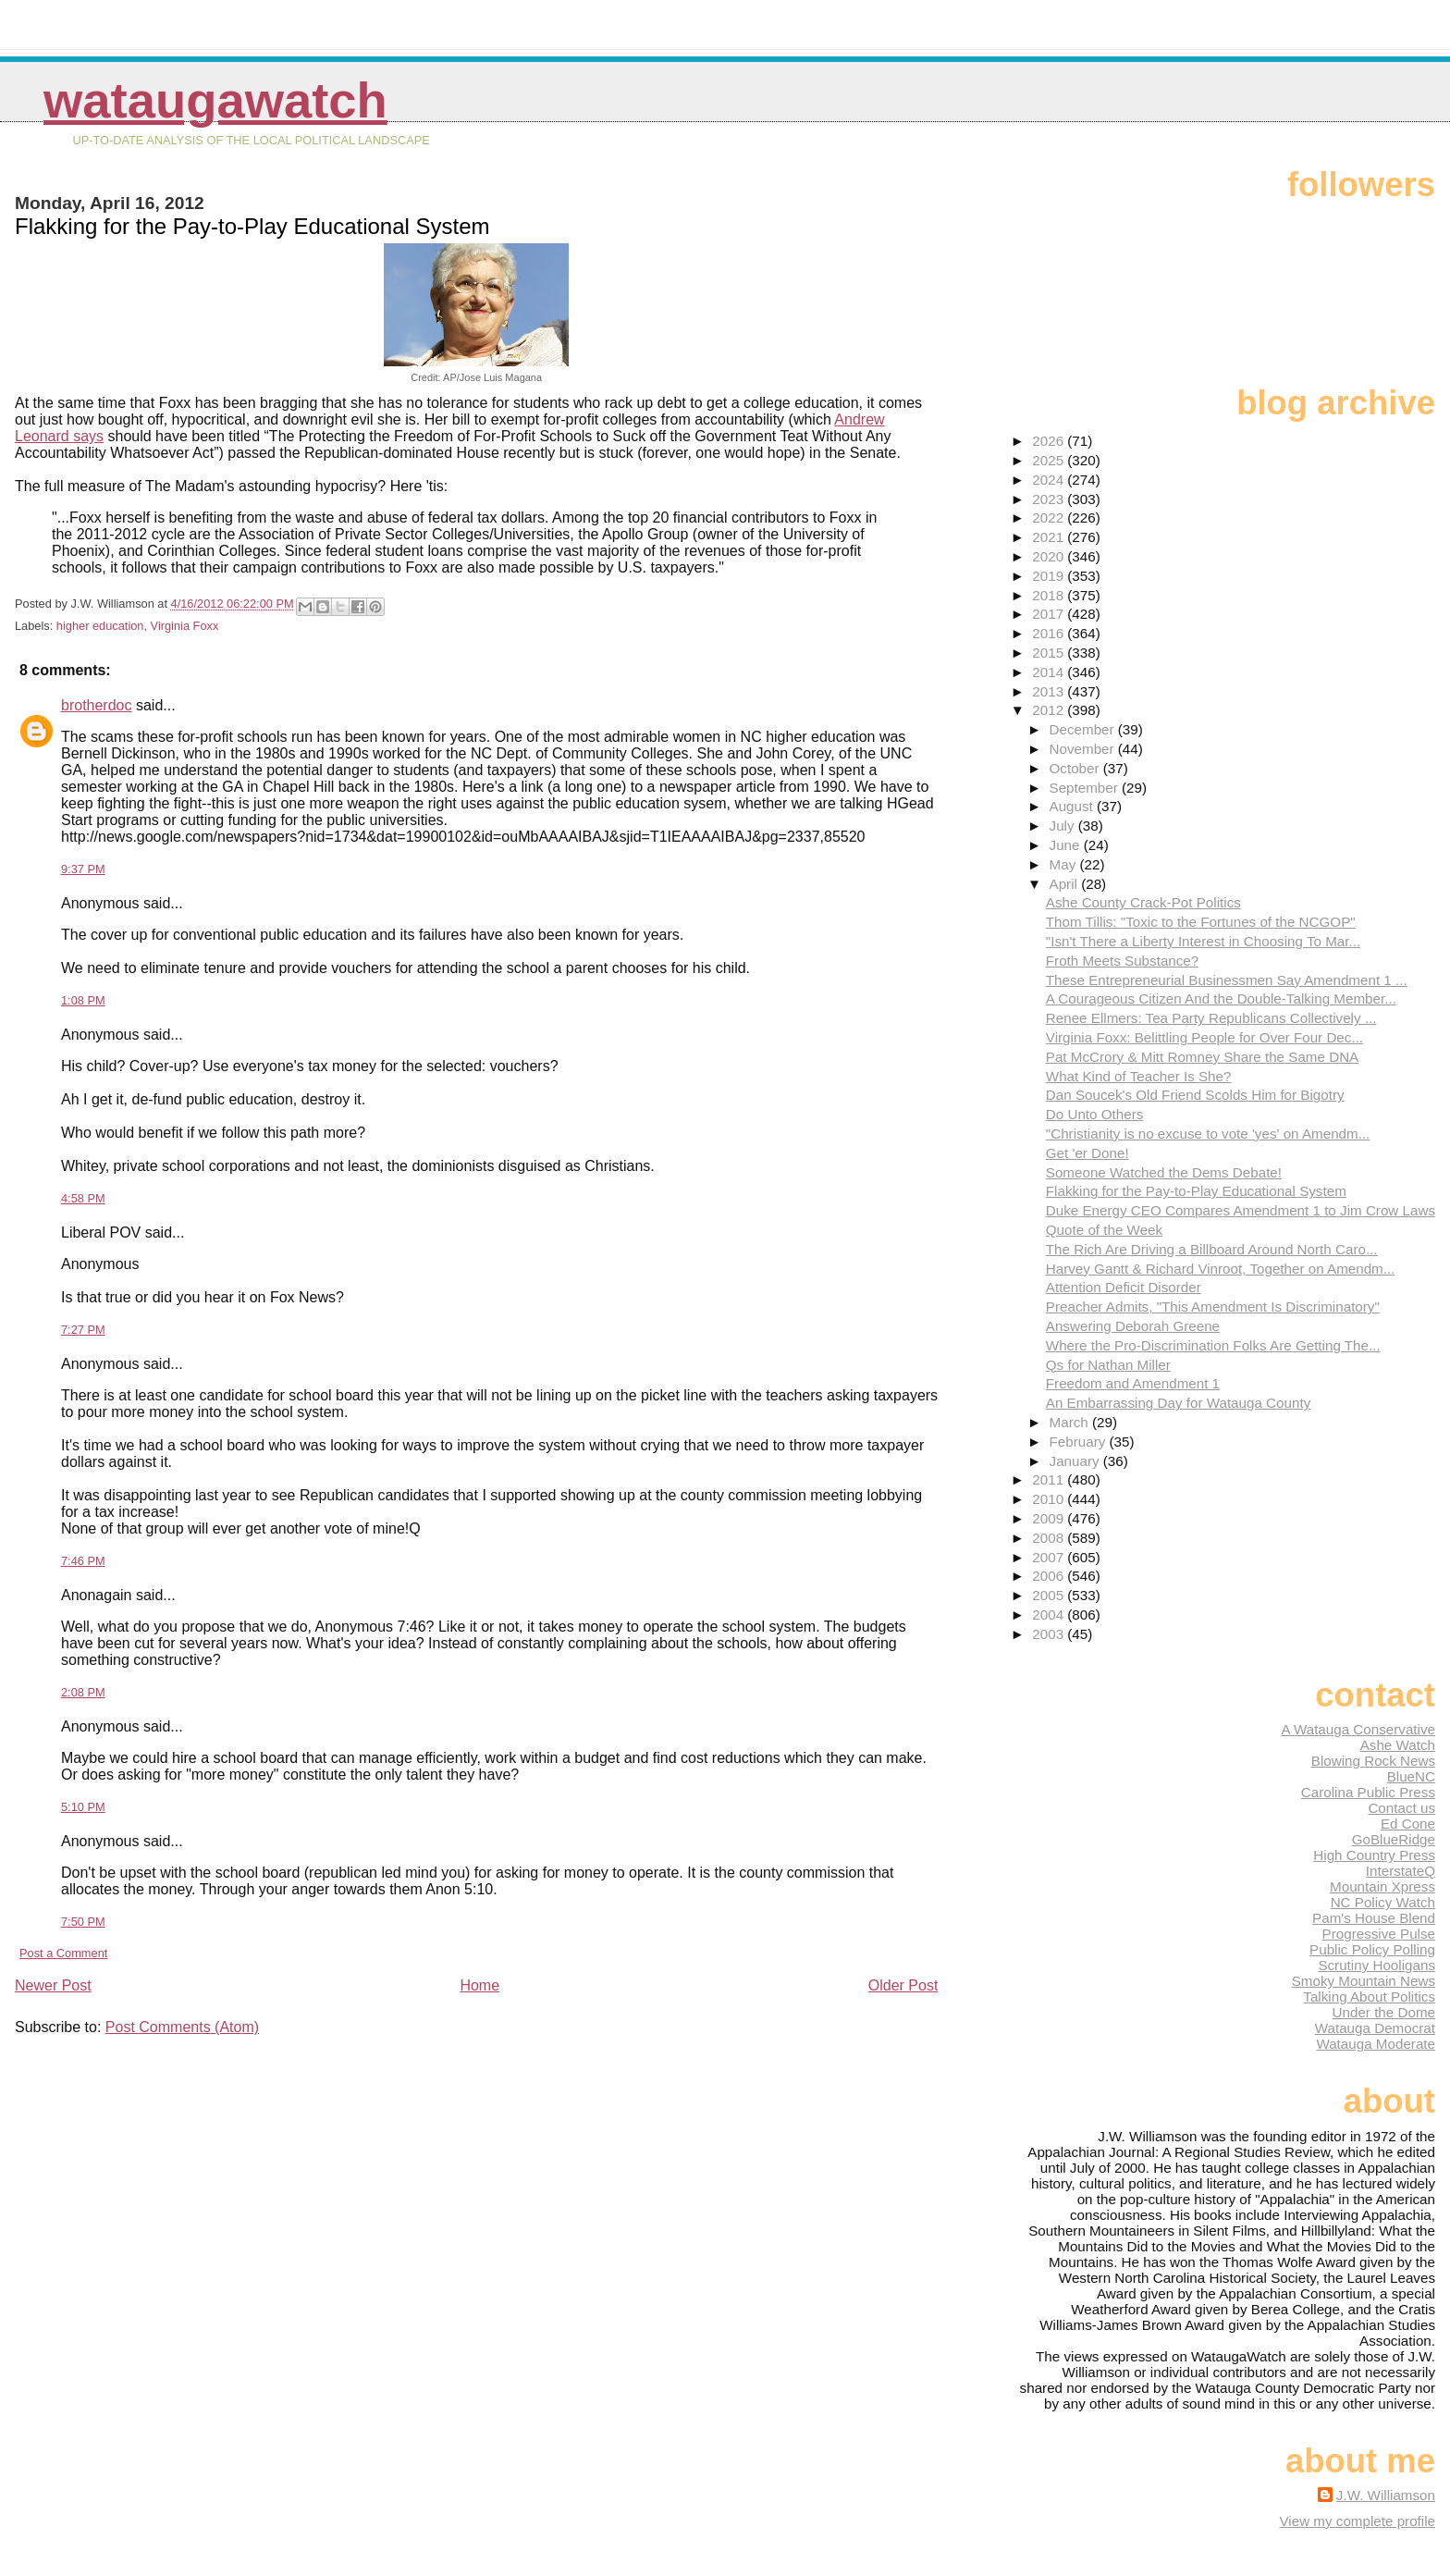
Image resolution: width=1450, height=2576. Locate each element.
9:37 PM (83, 869)
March (1071, 1422)
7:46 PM (83, 1561)
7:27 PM (83, 1330)
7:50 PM (83, 1922)
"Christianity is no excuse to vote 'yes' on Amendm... (1208, 1133)
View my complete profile (1357, 2521)
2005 (1049, 1595)
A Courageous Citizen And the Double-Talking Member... (1221, 998)
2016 (1049, 633)
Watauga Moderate (1375, 2044)
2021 (1049, 537)
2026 (1049, 441)
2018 (1049, 595)
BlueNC (1411, 1776)
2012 (1049, 710)
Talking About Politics (1369, 1996)
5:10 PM (83, 1807)
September (1086, 787)
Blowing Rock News (1373, 1761)
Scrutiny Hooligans (1376, 1965)
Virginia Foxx (185, 626)
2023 (1049, 499)
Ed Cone (1408, 1823)
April (1066, 884)
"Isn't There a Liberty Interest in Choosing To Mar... (1203, 941)
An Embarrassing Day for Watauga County (1178, 1403)
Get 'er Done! (1087, 1153)
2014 (1049, 672)
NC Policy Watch (1383, 1902)
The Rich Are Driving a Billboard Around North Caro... (1212, 1249)
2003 (1049, 1634)
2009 (1049, 1518)
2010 (1049, 1499)
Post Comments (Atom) (182, 2027)
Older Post (903, 1985)
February (1080, 1441)
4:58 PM (83, 1198)
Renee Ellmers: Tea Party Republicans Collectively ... (1211, 1018)
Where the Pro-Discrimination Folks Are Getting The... (1213, 1345)
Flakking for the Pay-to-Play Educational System (1196, 1191)
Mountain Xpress (1382, 1886)
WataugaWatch (215, 100)
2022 (1049, 517)
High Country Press (1374, 1855)
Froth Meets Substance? (1122, 960)
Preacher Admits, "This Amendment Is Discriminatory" (1213, 1306)
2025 (1049, 460)
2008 (1049, 1538)
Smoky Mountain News (1363, 1981)
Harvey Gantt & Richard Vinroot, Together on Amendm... (1220, 1268)
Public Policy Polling (1372, 1949)
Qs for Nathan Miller (1108, 1365)
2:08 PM (83, 1692)
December (1084, 729)
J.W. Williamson (1385, 2495)
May (1065, 864)
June (1067, 845)
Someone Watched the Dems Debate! (1164, 1172)
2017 (1049, 614)
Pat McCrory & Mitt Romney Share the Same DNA (1202, 1057)
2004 (1049, 1614)
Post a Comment (63, 1953)
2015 (1049, 652)
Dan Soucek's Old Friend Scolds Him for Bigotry (1195, 1095)
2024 (1049, 479)
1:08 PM (83, 1000)
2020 (1049, 556)
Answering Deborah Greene (1133, 1326)
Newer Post (53, 1985)
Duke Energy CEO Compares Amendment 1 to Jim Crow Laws (1240, 1210)
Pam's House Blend (1373, 1918)
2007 (1049, 1557)
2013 (1049, 691)
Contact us (1401, 1808)
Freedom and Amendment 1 (1133, 1383)
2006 (1049, 1576)
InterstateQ (1400, 1871)
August (1074, 806)
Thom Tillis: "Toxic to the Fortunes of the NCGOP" (1201, 922)
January (1076, 1461)
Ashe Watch (1397, 1745)
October (1076, 768)
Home (479, 1985)
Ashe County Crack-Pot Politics (1143, 902)
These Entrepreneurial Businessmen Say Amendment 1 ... (1226, 980)
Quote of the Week (1104, 1230)
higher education (100, 626)
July (1064, 825)
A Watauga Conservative (1358, 1729)
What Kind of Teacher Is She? (1139, 1076)
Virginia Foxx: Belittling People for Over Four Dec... (1204, 1037)
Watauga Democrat (1375, 2028)
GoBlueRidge (1393, 1839)
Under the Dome (1384, 2012)
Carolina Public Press (1368, 1792)
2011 (1049, 1479)
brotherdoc (96, 705)
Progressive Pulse (1378, 1933)
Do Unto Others (1095, 1114)
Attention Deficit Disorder (1123, 1287)
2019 (1049, 576)
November (1084, 749)
